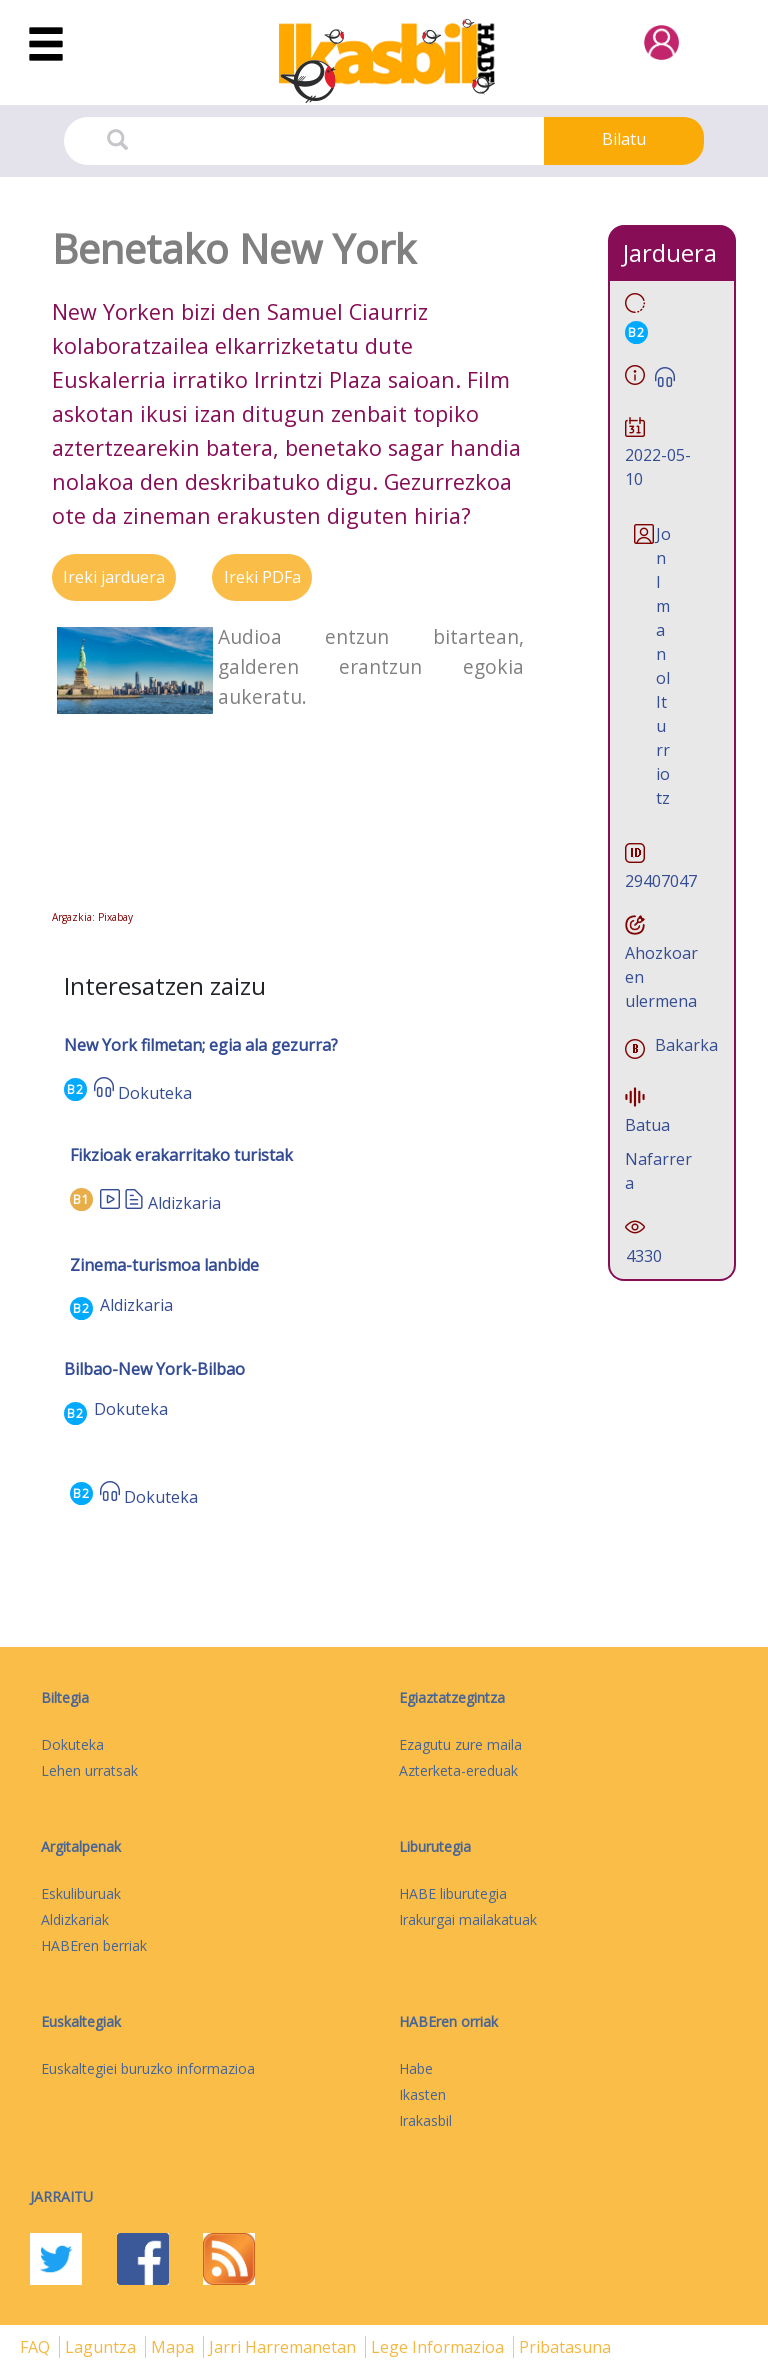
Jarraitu (61, 2196)
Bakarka (686, 1045)
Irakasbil (425, 2120)
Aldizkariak (75, 1919)
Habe (416, 2068)
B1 (81, 1199)
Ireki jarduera (114, 577)
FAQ (37, 2347)
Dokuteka (155, 1093)
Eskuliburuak (81, 1893)
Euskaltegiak (81, 2021)
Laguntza (102, 2347)
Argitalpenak (81, 1846)
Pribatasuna (565, 2347)
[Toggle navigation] (46, 45)
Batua (647, 1125)
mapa (174, 2347)
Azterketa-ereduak (458, 1770)
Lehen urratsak (89, 1770)
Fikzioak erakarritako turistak (181, 1155)
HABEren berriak (94, 1945)
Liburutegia (435, 1846)
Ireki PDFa (262, 577)
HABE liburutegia (453, 1893)
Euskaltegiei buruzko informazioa (148, 2068)
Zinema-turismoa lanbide (164, 1265)
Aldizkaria (184, 1203)
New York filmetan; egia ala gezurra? (201, 1045)
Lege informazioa (439, 2347)
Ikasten (422, 2094)
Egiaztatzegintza (452, 1697)
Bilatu (624, 139)
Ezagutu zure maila (460, 1744)
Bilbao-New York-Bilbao (154, 1369)
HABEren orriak (448, 2021)
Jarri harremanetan (284, 2347)
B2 (75, 1089)
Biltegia (65, 1697)
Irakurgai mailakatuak (468, 1919)
